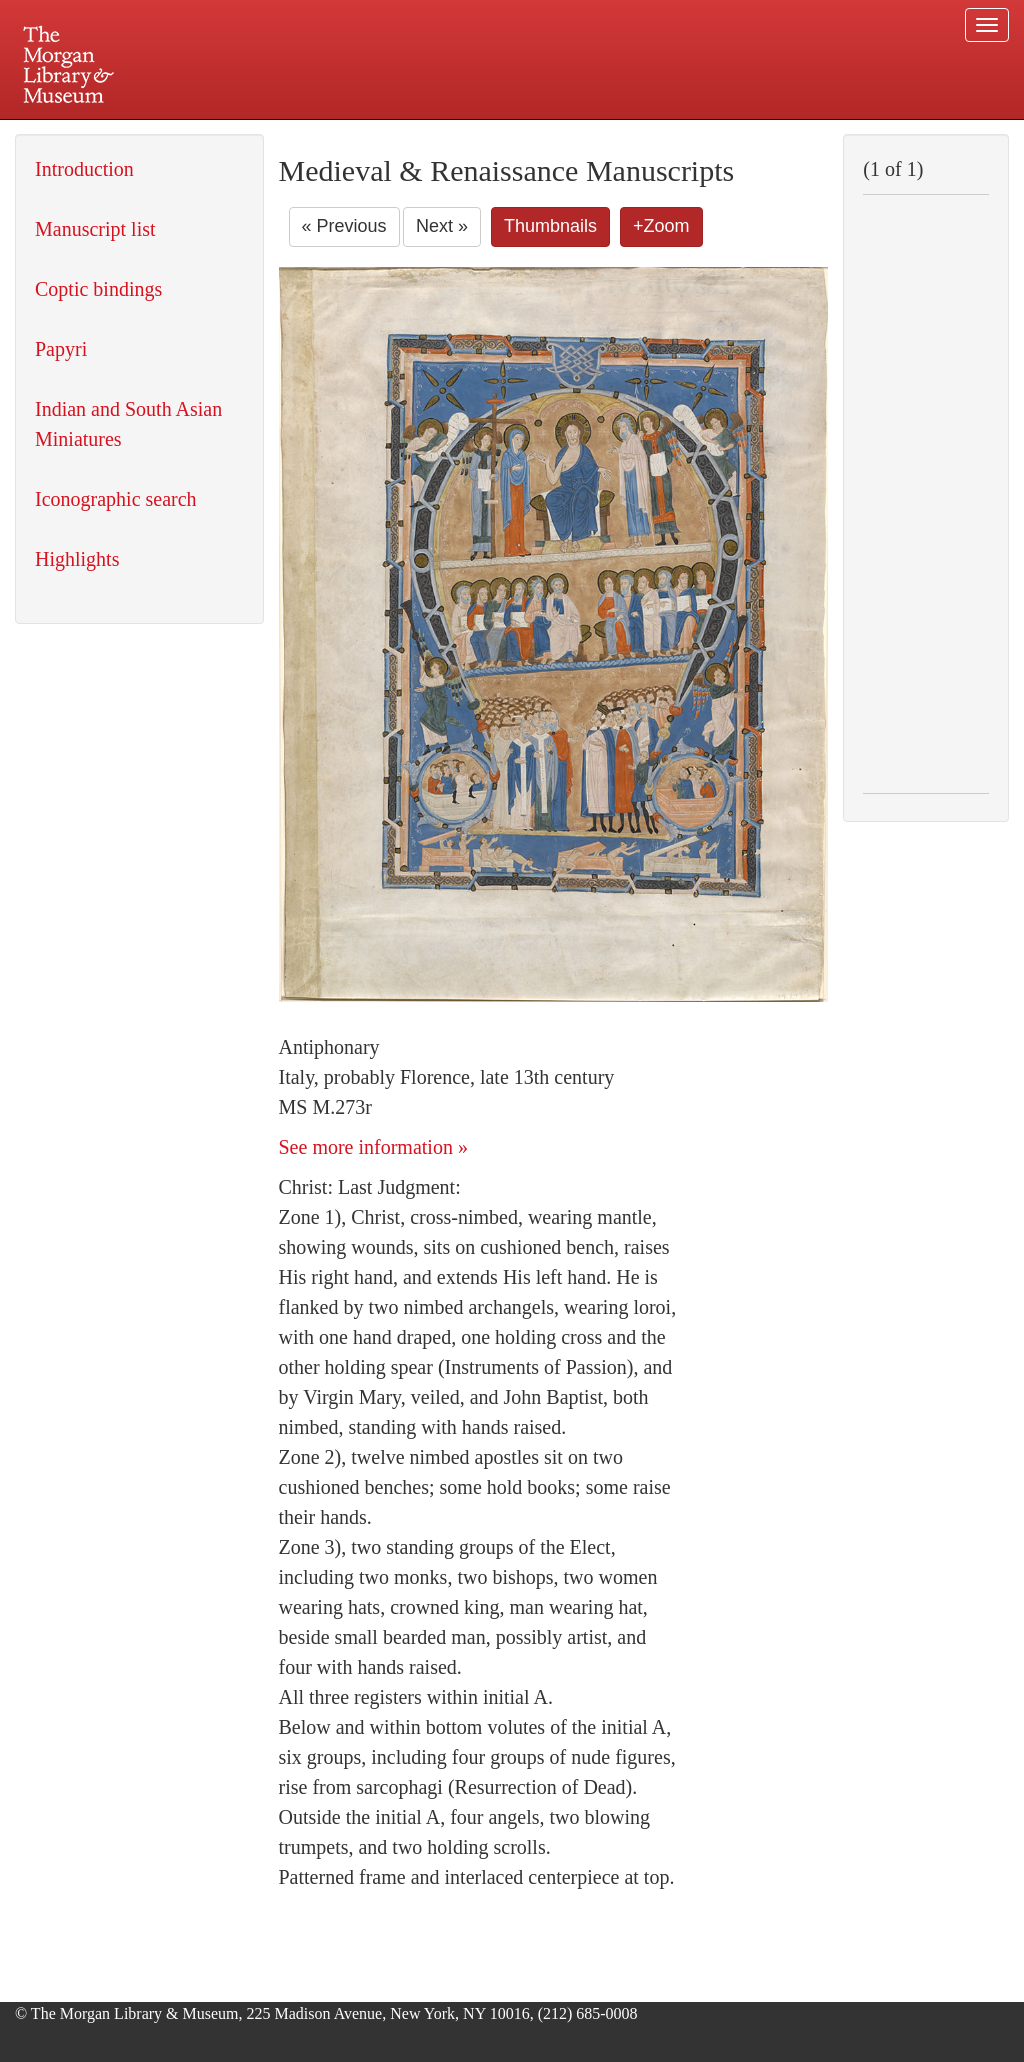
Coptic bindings (98, 289)
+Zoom (661, 226)
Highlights (77, 559)
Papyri (61, 349)
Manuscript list (95, 229)
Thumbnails (550, 226)
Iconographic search (116, 499)
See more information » (373, 1147)
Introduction (84, 169)
